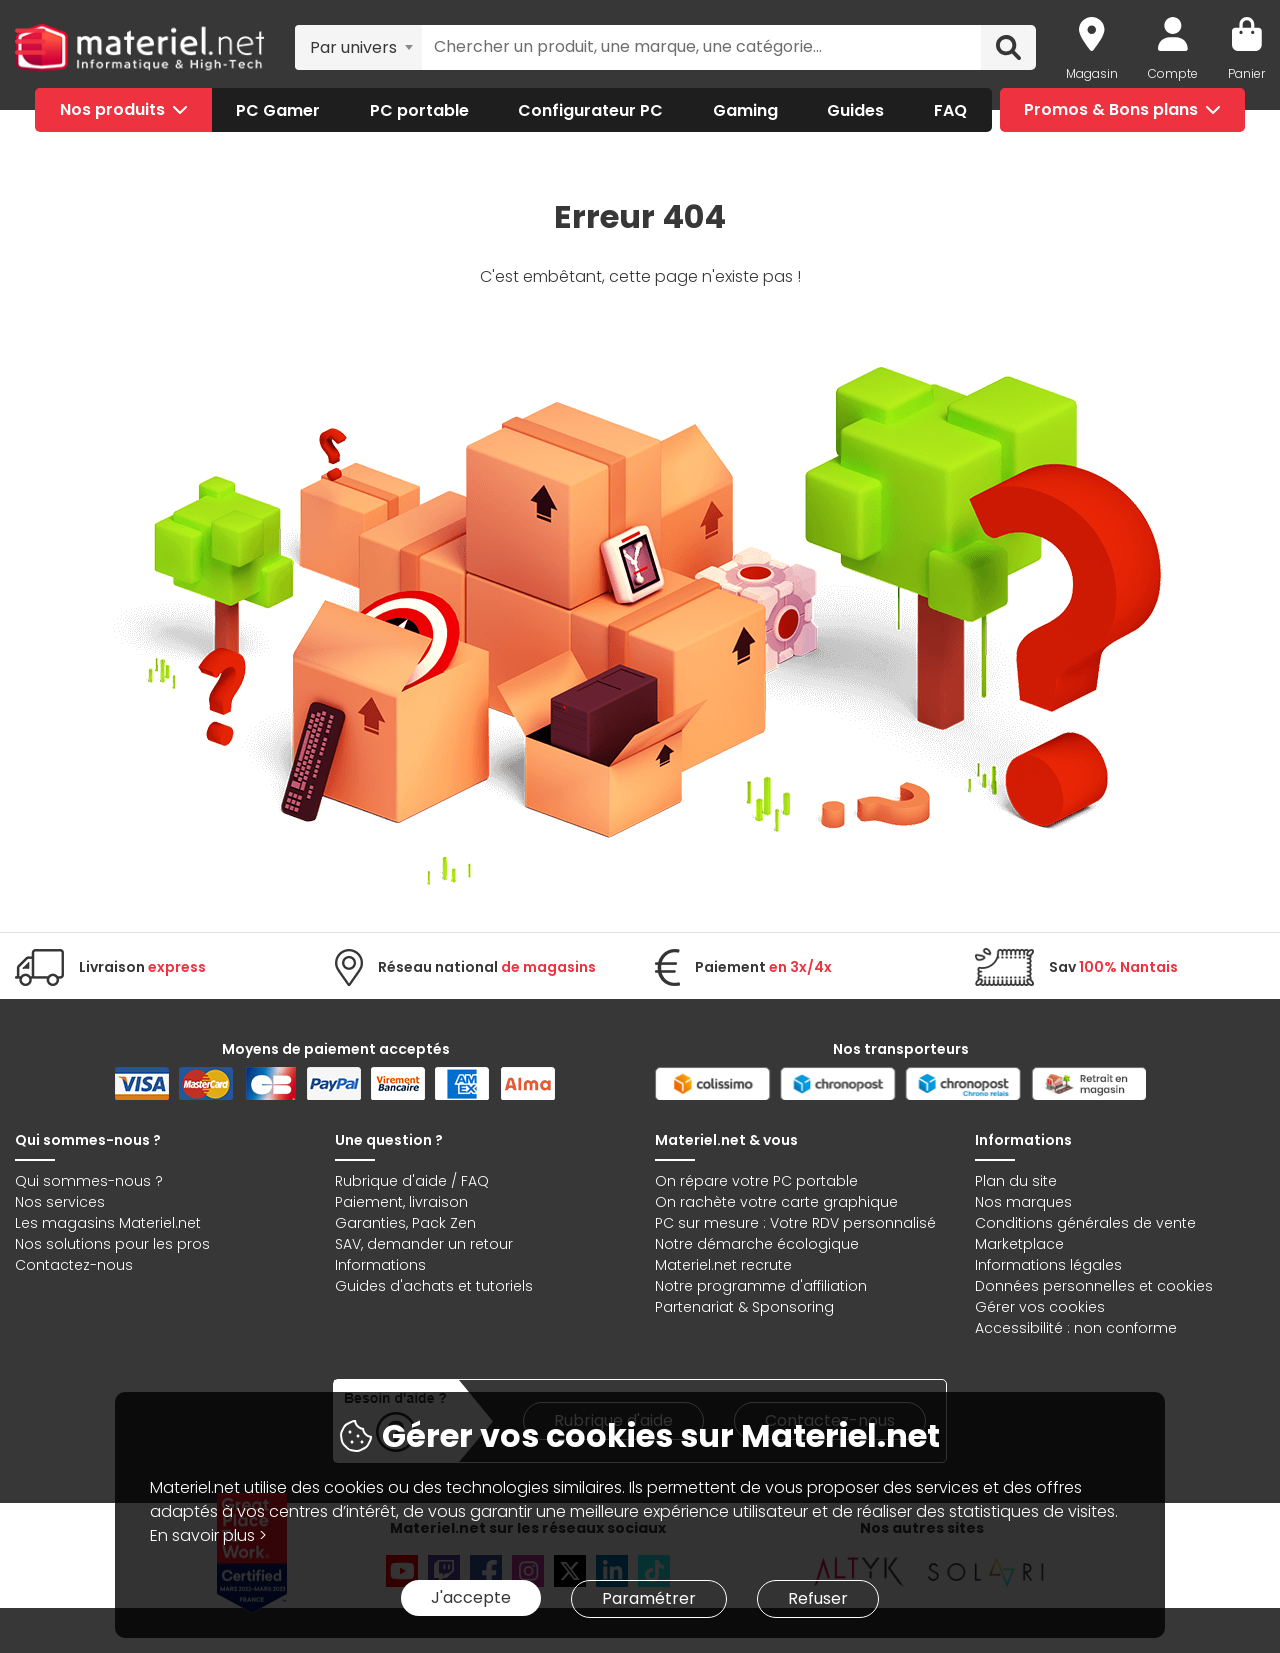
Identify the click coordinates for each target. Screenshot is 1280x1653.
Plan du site (1016, 1181)
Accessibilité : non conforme (1076, 1328)
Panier (1246, 73)
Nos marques (1023, 1202)
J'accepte (471, 1597)
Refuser (818, 1598)
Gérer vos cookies (1040, 1307)
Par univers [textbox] (353, 47)
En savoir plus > (208, 1535)
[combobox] (358, 47)
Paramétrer (649, 1598)
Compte (1173, 73)
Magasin (1092, 73)
